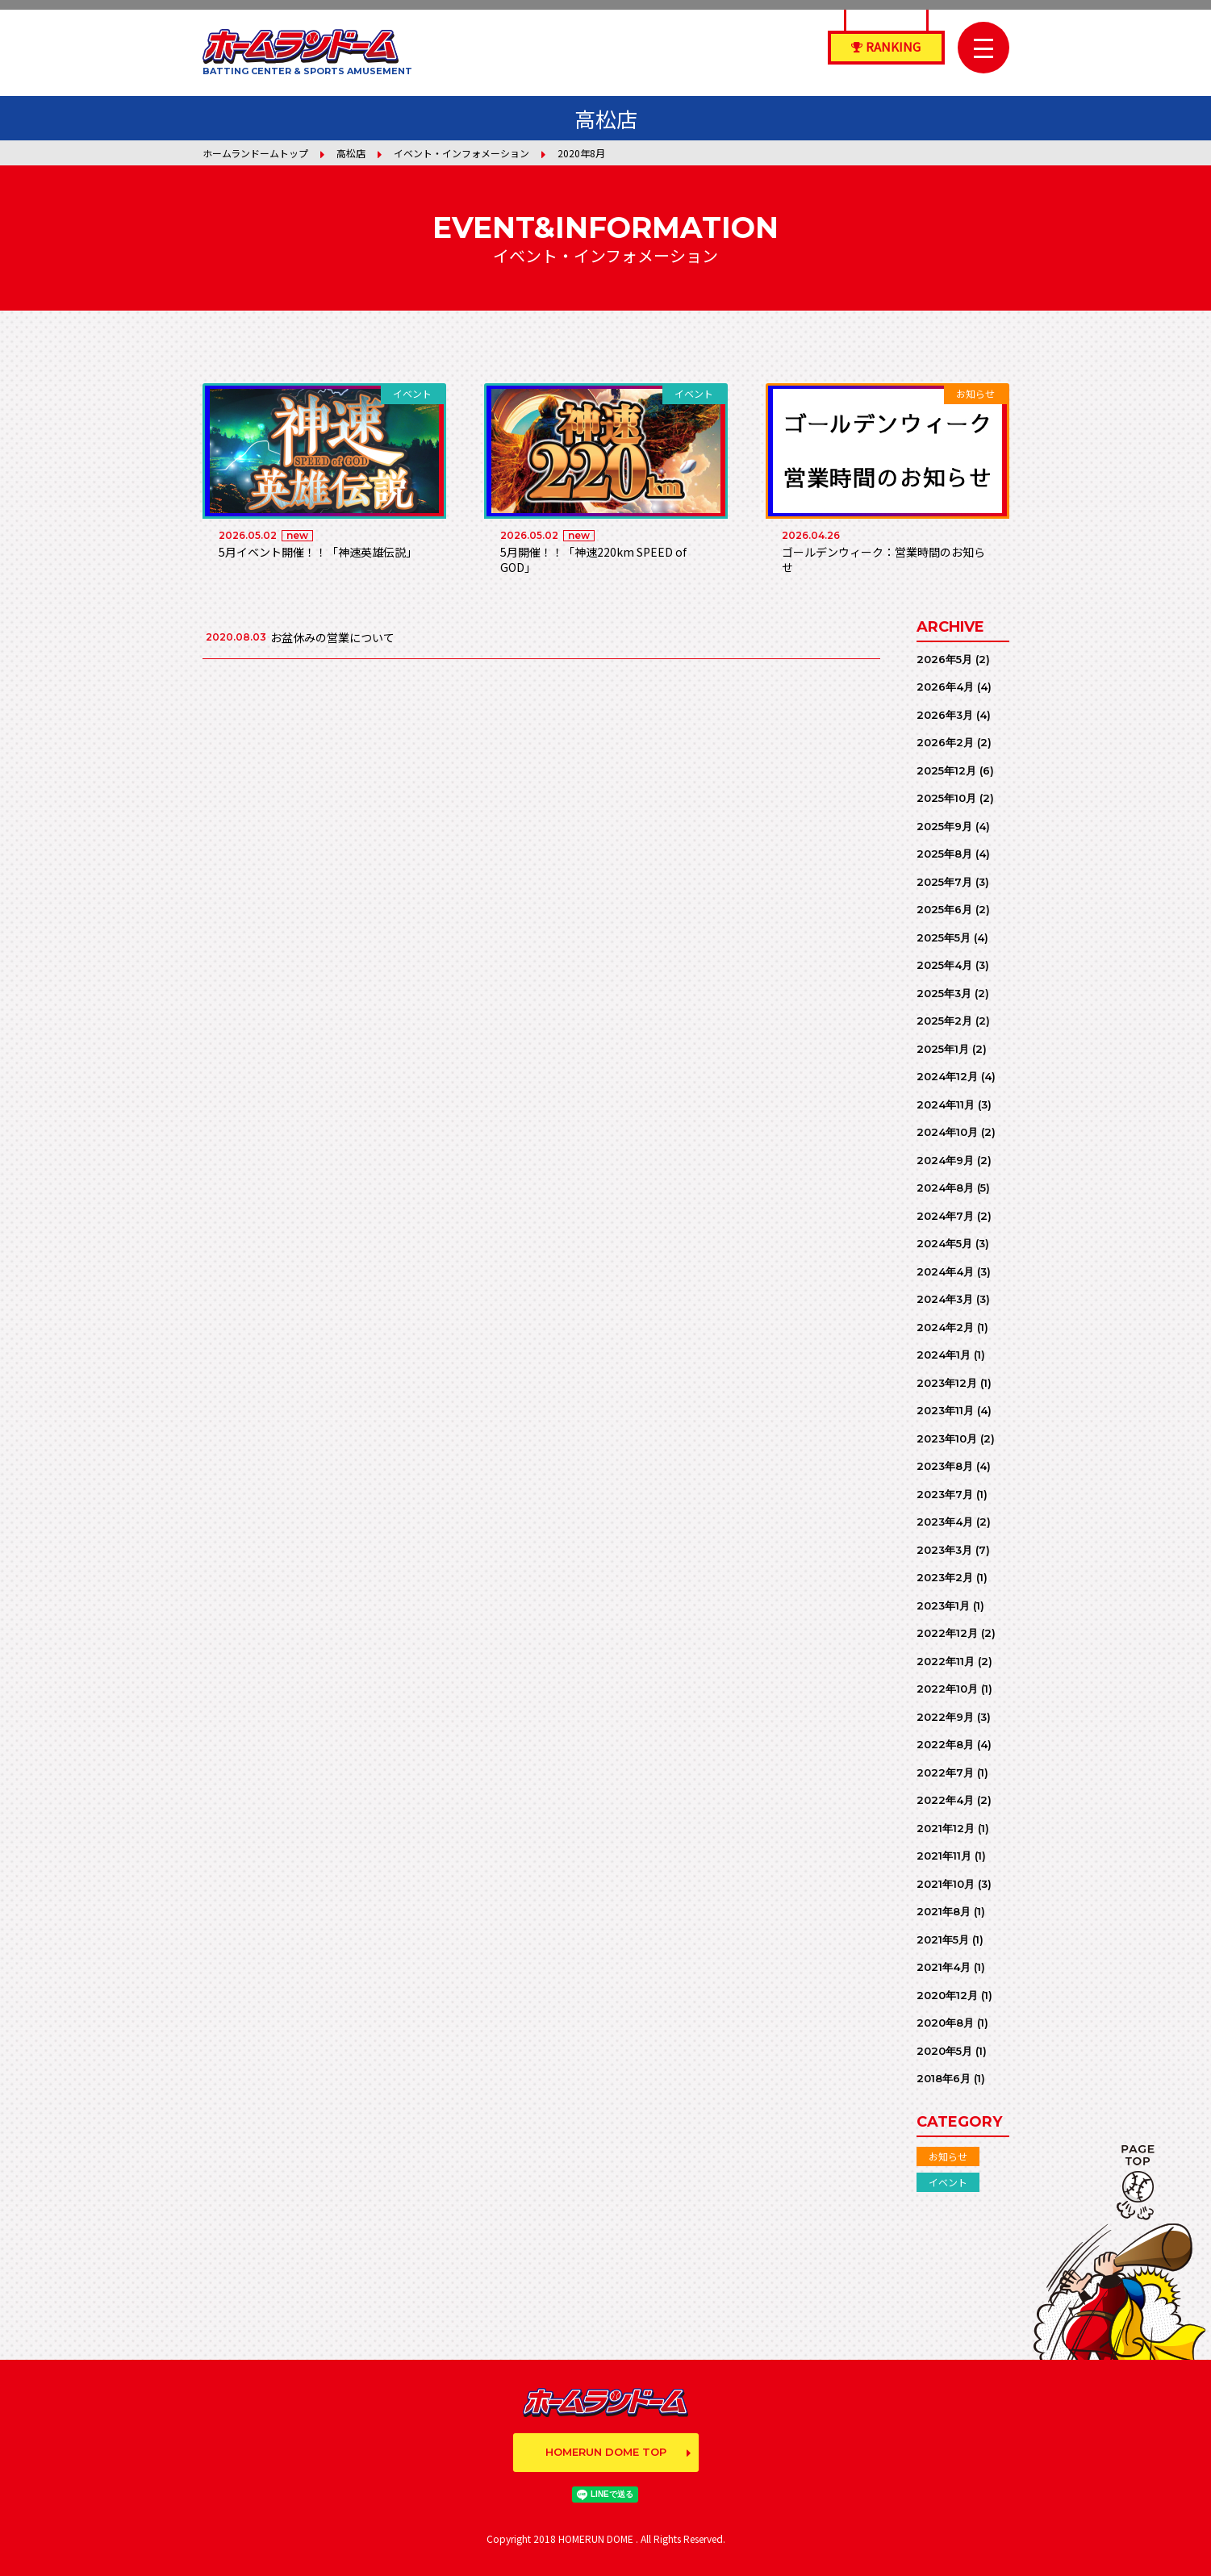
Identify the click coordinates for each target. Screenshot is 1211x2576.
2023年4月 (945, 1521)
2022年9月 (945, 1716)
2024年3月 (945, 1298)
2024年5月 (944, 1243)
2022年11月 (946, 1661)
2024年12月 (947, 1076)
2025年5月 (944, 937)
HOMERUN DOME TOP (605, 2451)
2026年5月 (944, 659)
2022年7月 (945, 1772)
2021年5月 (943, 1939)
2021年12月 (946, 1828)
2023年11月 (945, 1410)
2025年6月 (944, 909)
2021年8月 (944, 1911)
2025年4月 (944, 964)
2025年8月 (944, 853)
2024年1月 (944, 1354)
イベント (948, 2182)
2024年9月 (945, 1160)
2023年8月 (945, 1465)
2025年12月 (946, 770)
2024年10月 (947, 1131)
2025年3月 (944, 993)
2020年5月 (944, 2050)
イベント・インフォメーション (461, 153)
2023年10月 (947, 1438)
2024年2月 (945, 1327)
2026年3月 (945, 714)
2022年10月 (947, 1688)
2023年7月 (945, 1494)
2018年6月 (944, 2078)
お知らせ (948, 2156)
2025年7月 (944, 881)
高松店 (350, 153)
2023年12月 (947, 1382)
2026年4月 (945, 686)
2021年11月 (944, 1855)
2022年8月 (945, 1744)
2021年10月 (946, 1883)
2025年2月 (944, 1020)
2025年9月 (944, 826)
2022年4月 (945, 1799)
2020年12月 (947, 1995)
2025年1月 (943, 1048)
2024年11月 (946, 1104)
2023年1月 (943, 1605)
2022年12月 (947, 1632)
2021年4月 (944, 1966)
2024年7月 (945, 1215)
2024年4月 (945, 1271)
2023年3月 (944, 1549)
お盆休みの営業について (332, 637)
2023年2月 (945, 1577)
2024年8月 (945, 1187)
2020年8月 (945, 2022)
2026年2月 (945, 742)
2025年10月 (946, 797)
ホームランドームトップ (255, 153)
